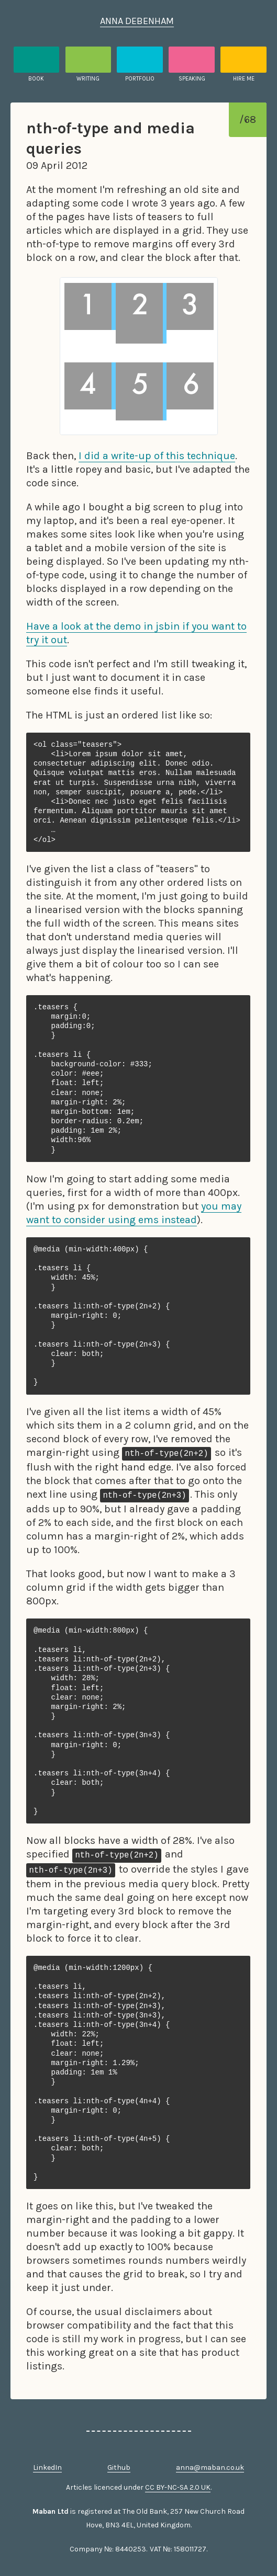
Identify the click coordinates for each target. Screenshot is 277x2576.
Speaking (192, 78)
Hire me (243, 78)
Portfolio (139, 78)
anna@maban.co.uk (210, 2467)
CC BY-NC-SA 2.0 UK (177, 2487)
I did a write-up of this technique (157, 456)
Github (118, 2467)
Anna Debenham (137, 21)
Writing (87, 78)
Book (36, 78)
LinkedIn (47, 2467)
